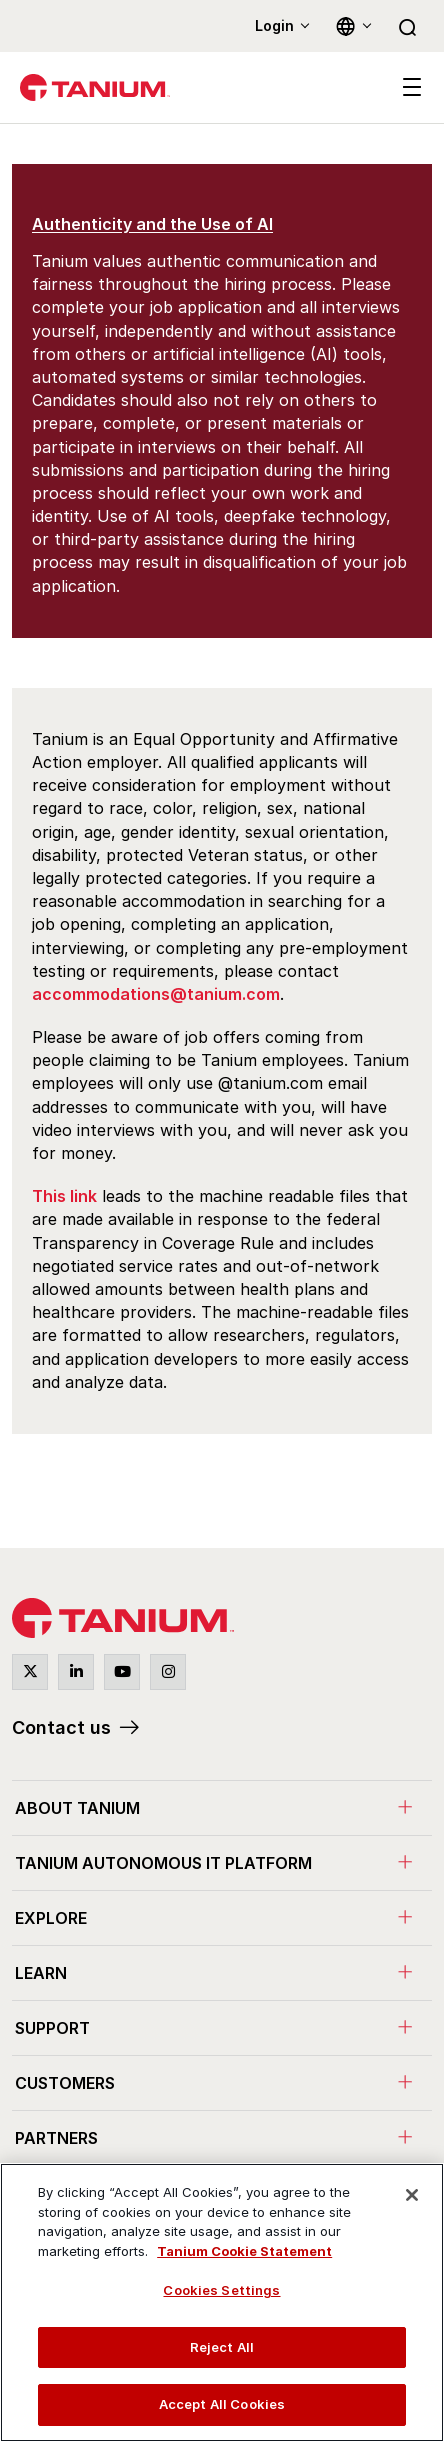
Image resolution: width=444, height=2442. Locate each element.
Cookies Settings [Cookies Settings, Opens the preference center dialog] (221, 2290)
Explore (51, 1918)
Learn (41, 1973)
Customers (65, 2083)
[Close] (412, 2195)
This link (64, 1196)
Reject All (222, 2347)
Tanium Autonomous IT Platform (163, 1863)
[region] (222, 2302)
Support (52, 2028)
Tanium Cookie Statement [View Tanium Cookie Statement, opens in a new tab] (244, 2251)
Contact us (61, 1727)
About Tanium (77, 1808)
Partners (56, 2138)
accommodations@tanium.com (156, 994)
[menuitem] (222, 1807)
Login (274, 25)
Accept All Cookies (222, 2404)
